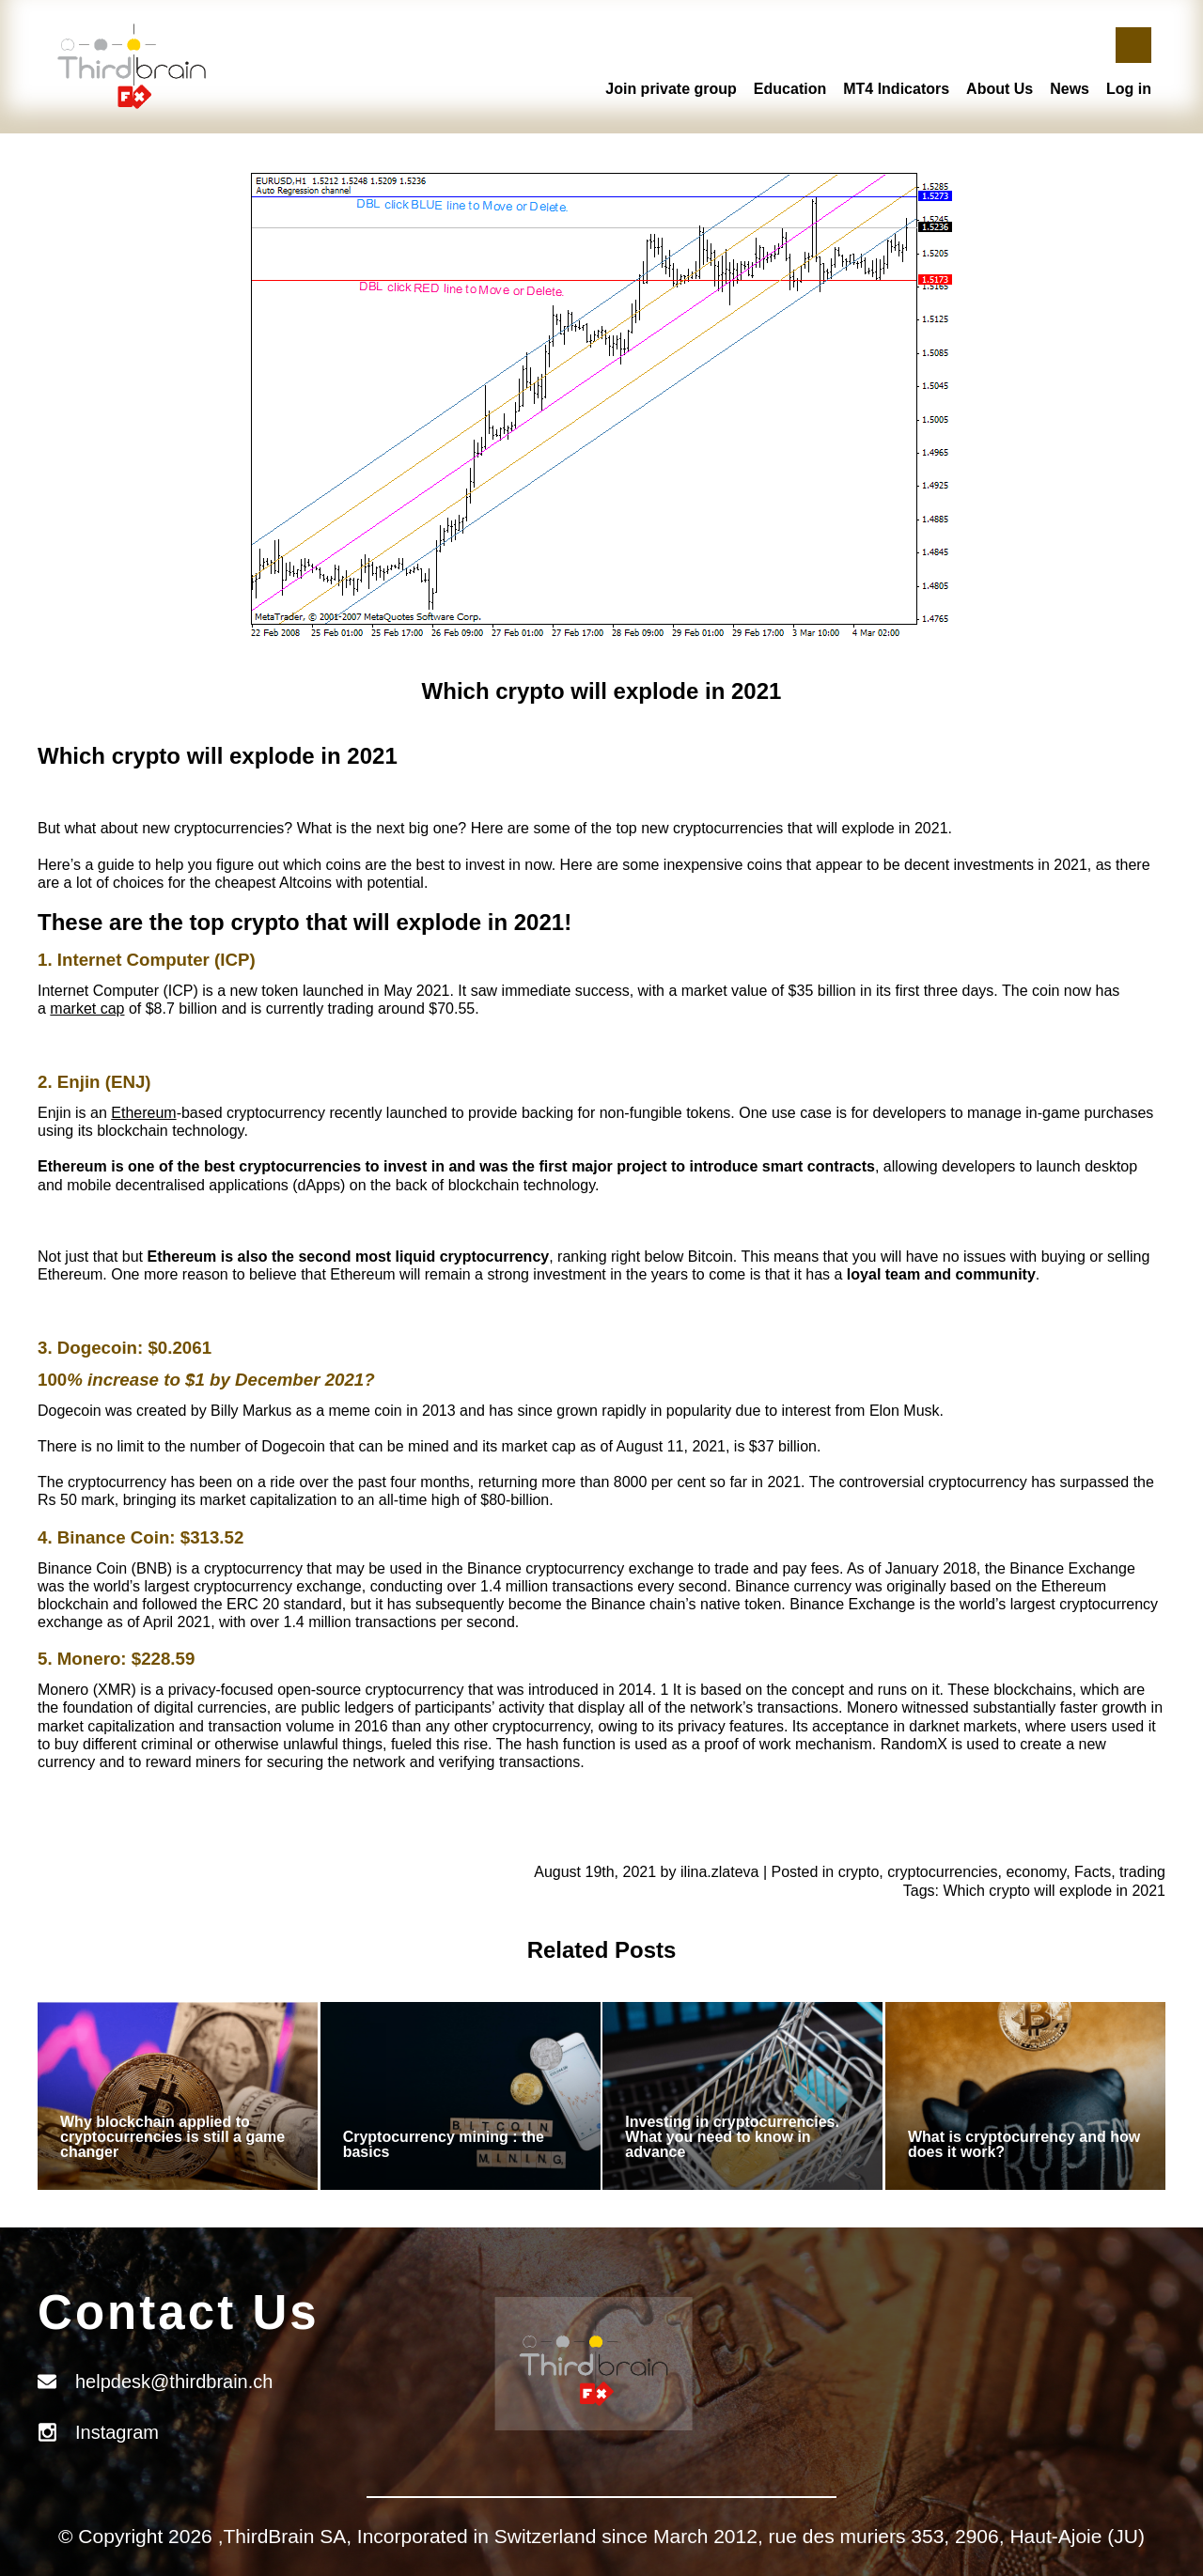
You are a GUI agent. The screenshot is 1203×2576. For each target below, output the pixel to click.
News (1069, 89)
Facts (1092, 1872)
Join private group (671, 89)
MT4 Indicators (896, 89)
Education (790, 89)
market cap (87, 1008)
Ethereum (143, 1113)
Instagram (117, 2432)
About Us (999, 89)
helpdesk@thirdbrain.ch (174, 2381)
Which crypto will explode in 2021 (1054, 1891)
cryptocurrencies (942, 1872)
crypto (859, 1872)
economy (1036, 1872)
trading (1142, 1872)
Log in (1128, 89)
